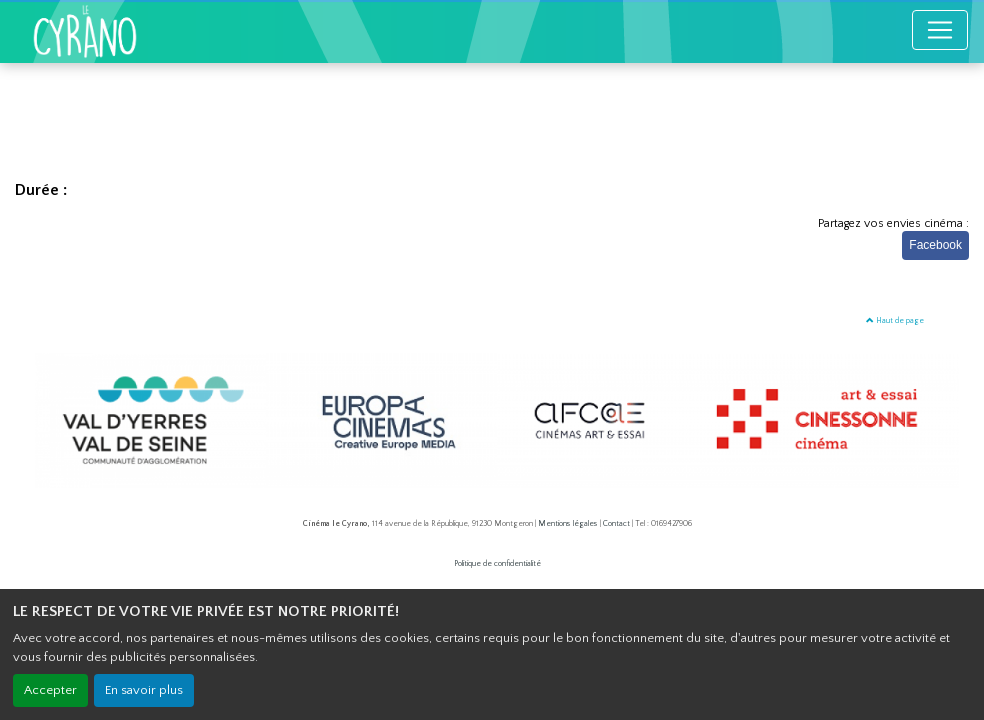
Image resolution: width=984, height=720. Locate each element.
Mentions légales (568, 523)
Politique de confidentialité (497, 563)
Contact (616, 523)
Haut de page (895, 320)
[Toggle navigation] (940, 30)
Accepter (50, 690)
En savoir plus (144, 690)
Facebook (935, 245)
